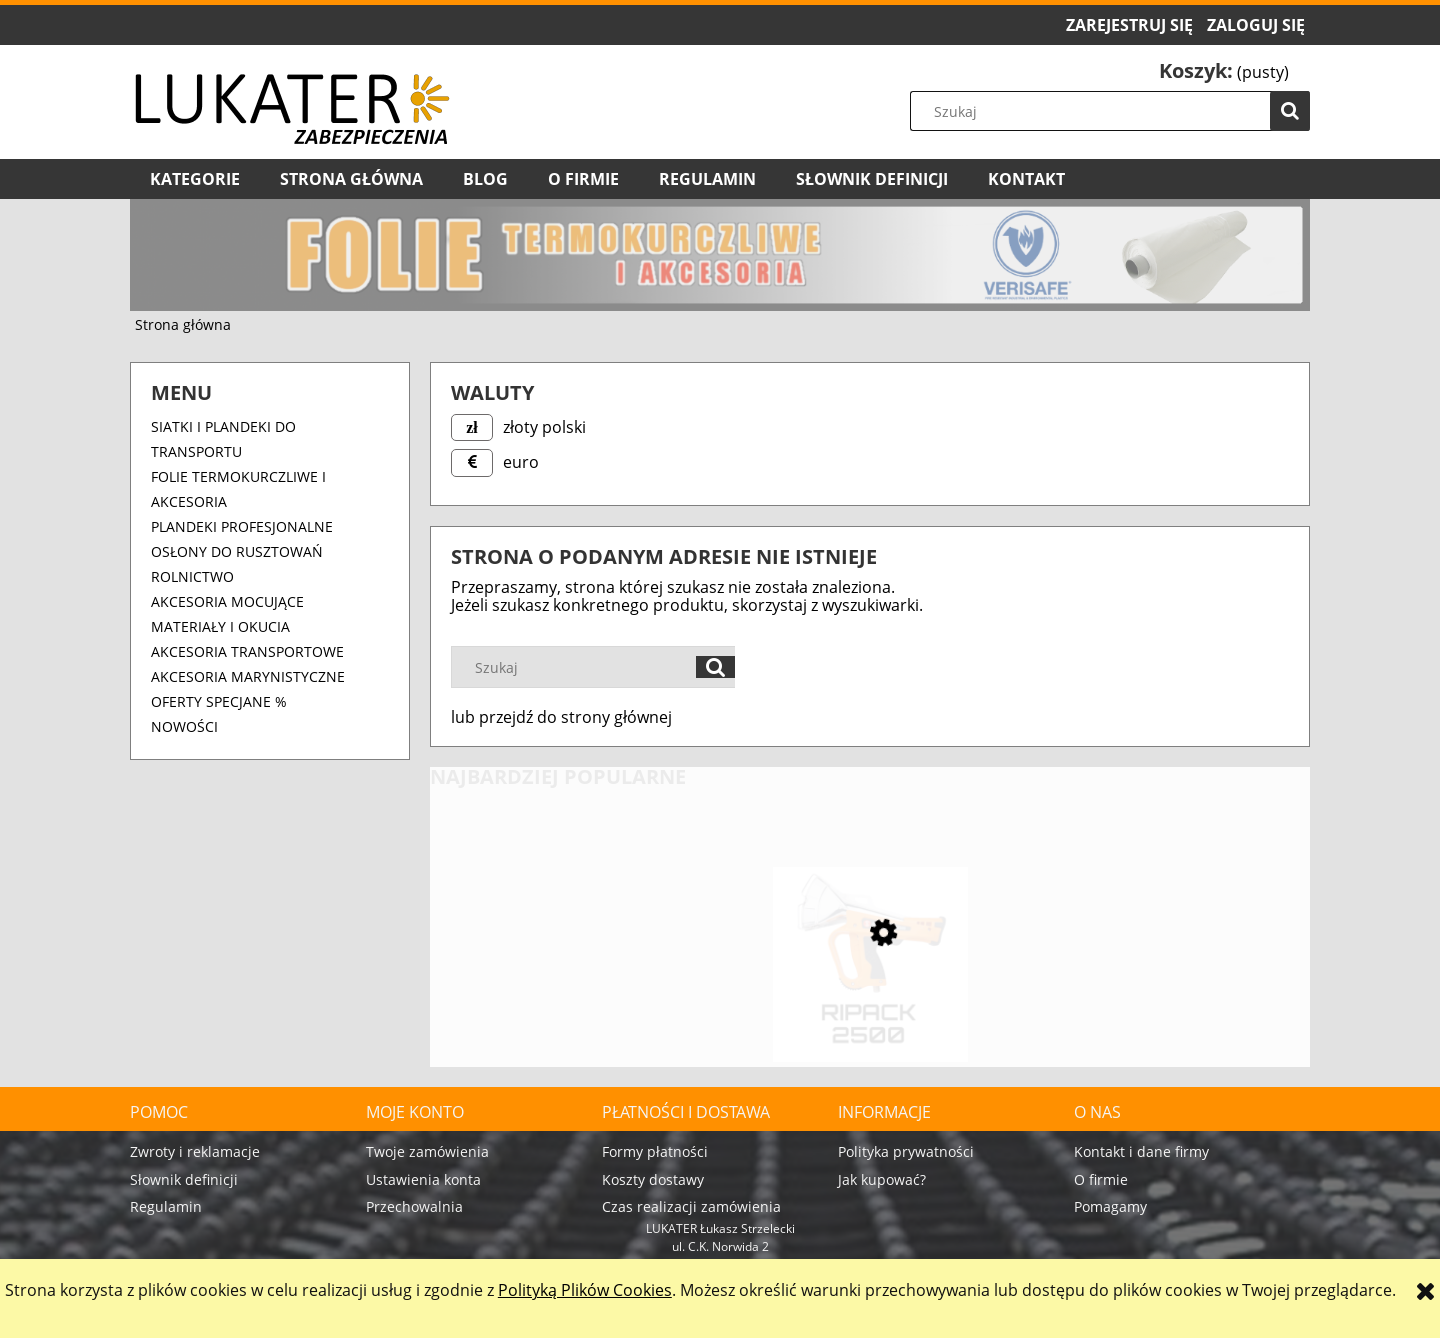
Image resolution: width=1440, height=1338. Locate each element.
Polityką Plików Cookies (585, 1290)
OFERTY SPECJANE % (219, 701)
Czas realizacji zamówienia (691, 1206)
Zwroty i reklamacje (195, 1151)
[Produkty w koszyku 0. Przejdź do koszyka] (1224, 72)
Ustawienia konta (423, 1179)
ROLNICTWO (192, 576)
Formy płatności (655, 1151)
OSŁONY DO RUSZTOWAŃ (237, 551)
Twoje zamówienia (427, 1151)
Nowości (184, 726)
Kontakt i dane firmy (1141, 1151)
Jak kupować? (882, 1179)
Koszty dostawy (653, 1179)
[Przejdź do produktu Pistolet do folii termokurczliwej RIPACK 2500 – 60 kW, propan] (870, 1004)
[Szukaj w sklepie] (1115, 111)
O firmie (1101, 1179)
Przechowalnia (414, 1206)
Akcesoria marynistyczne (248, 676)
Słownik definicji (184, 1179)
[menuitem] (195, 179)
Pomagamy (1110, 1206)
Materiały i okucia (220, 626)
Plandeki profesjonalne (242, 526)
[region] (720, 255)
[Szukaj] (1290, 111)
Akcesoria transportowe (247, 651)
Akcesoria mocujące (227, 601)
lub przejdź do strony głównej (561, 717)
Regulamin (166, 1206)
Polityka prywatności (906, 1151)
